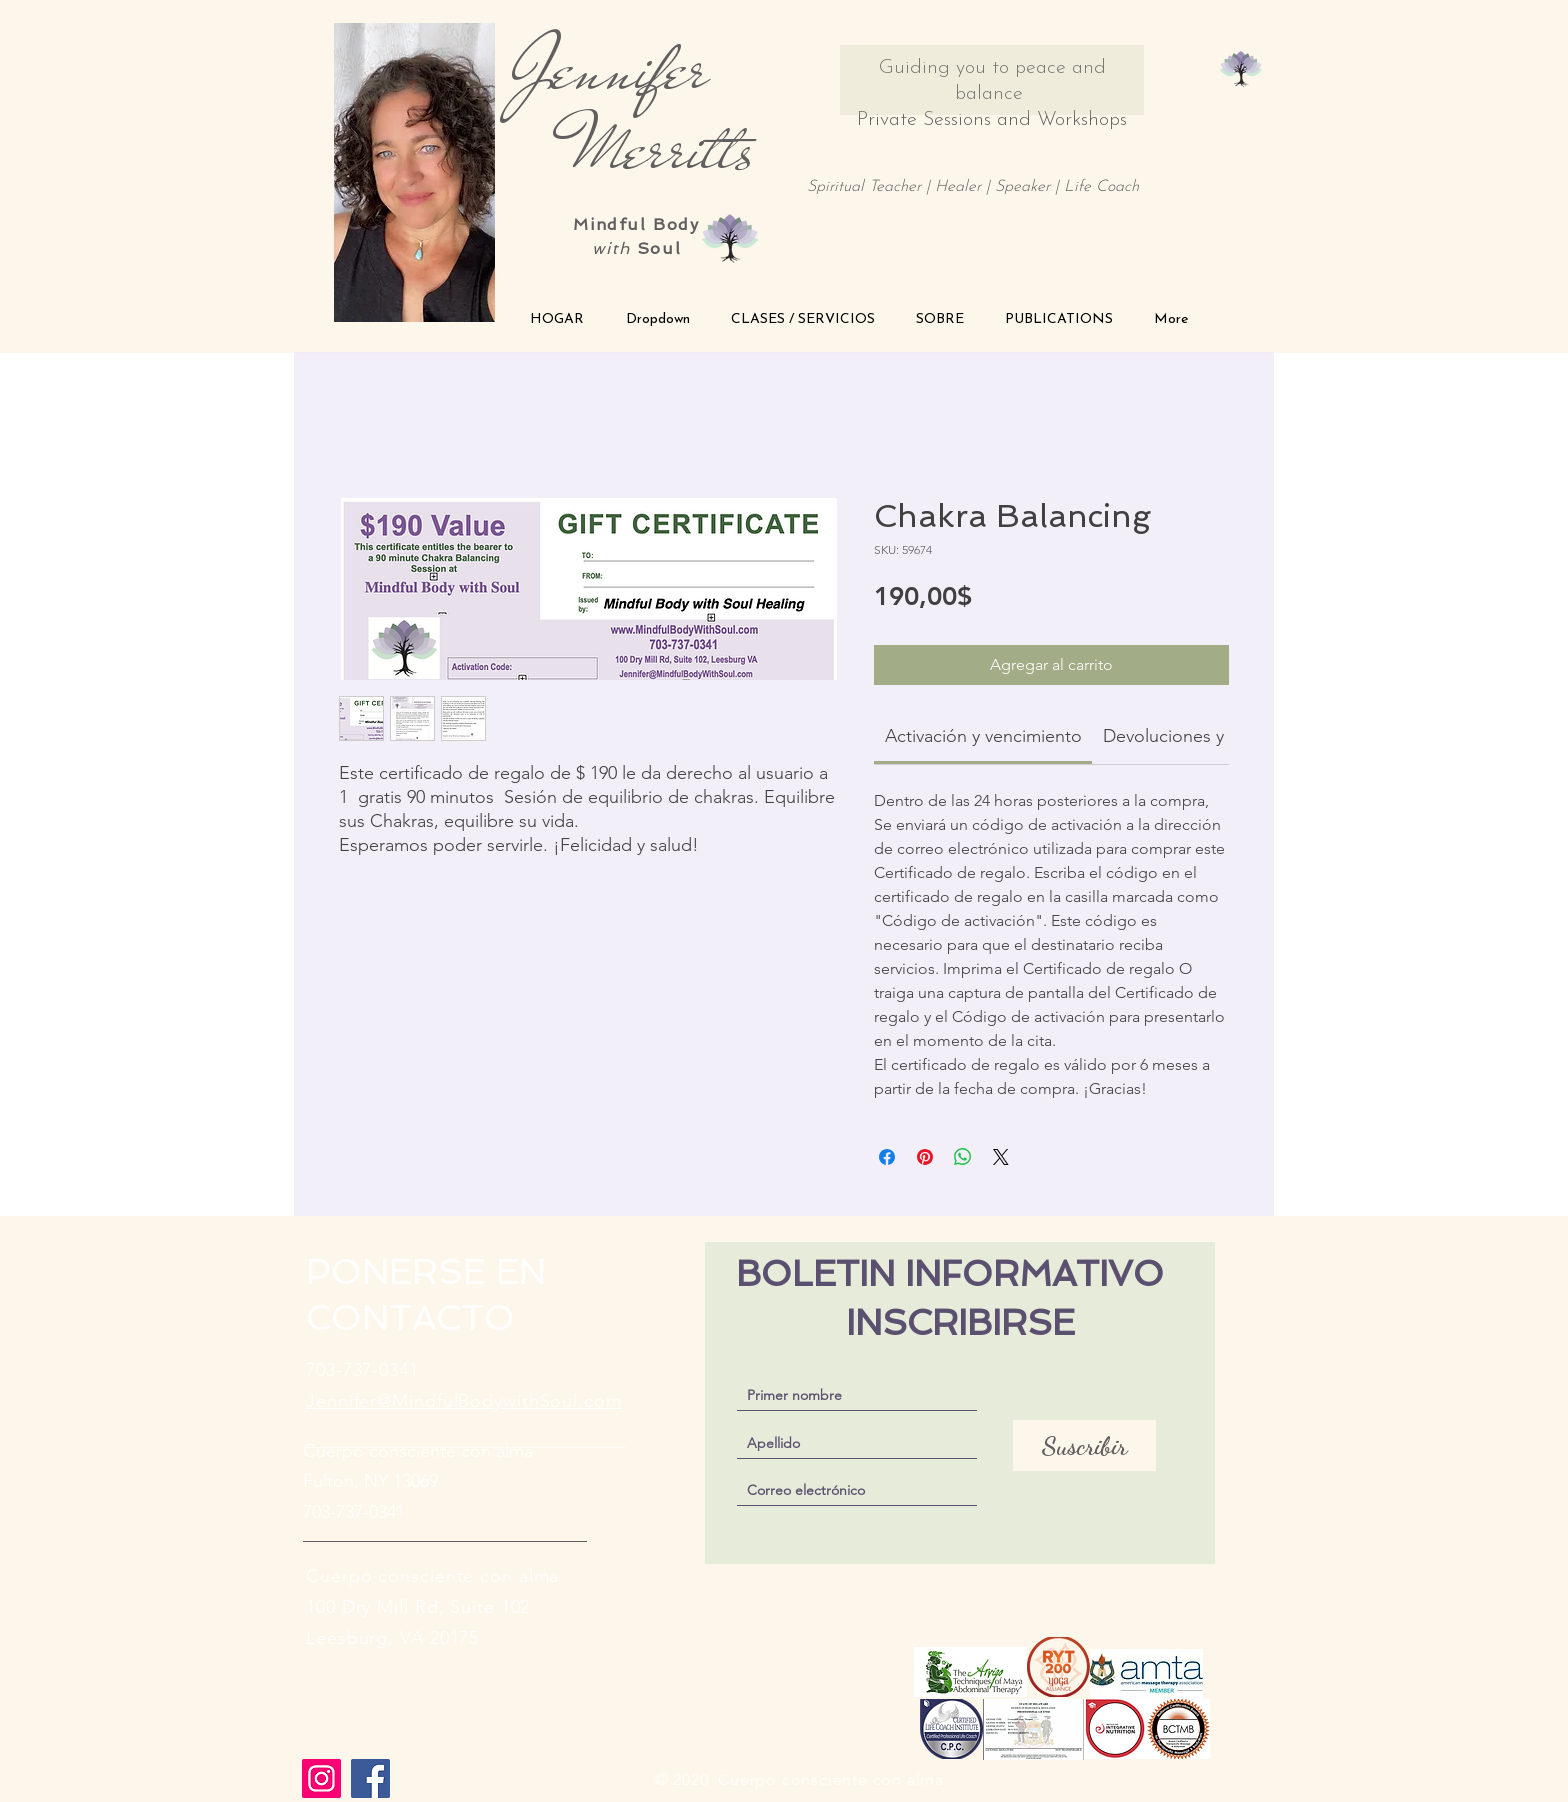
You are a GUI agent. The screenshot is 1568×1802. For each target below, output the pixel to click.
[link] (983, 736)
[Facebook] (370, 1778)
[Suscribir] (1084, 1445)
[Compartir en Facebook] (887, 1157)
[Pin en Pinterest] (925, 1157)
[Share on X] (1001, 1157)
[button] (657, 320)
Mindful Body (636, 224)
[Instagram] (321, 1778)
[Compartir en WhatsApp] (963, 1157)
